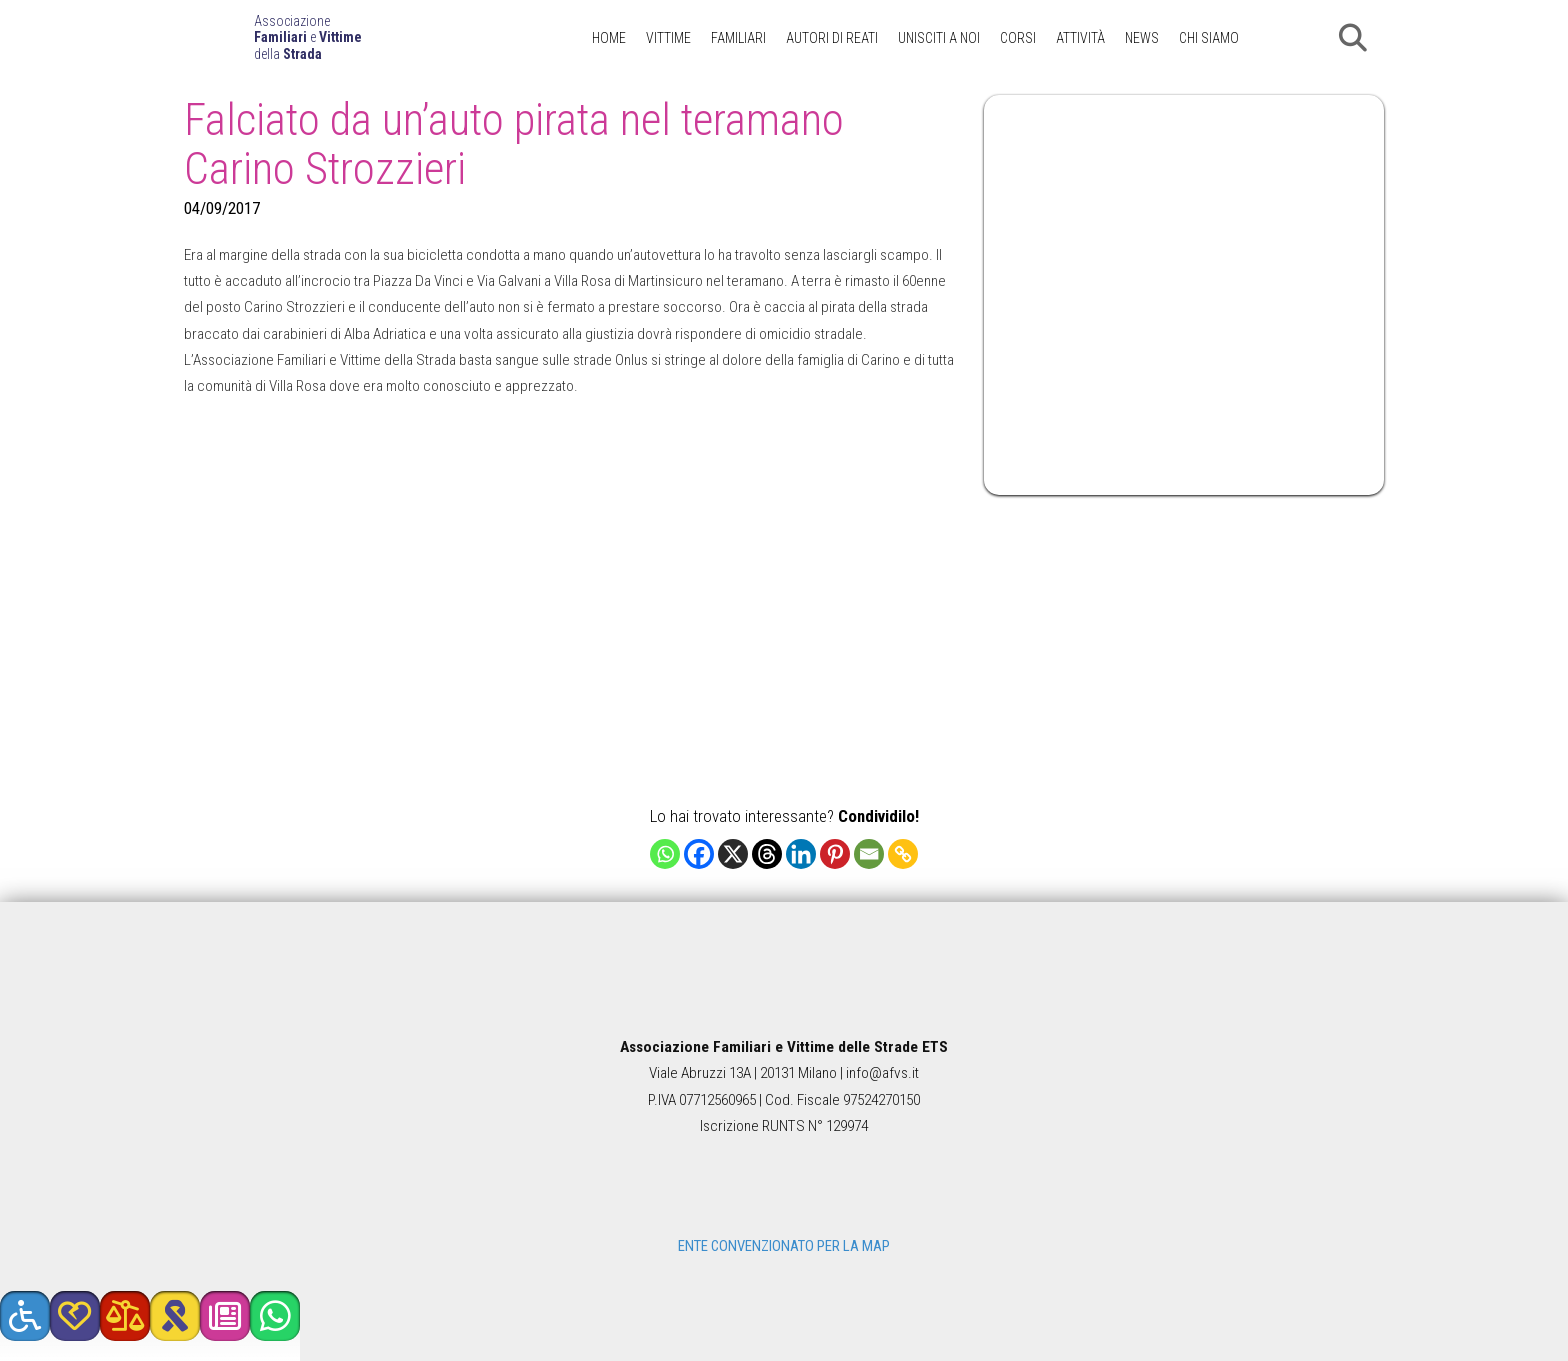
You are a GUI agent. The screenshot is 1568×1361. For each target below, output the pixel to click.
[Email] (869, 854)
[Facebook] (699, 854)
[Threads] (767, 854)
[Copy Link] (903, 854)
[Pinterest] (835, 854)
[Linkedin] (801, 854)
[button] (1353, 38)
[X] (733, 854)
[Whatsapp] (665, 854)
